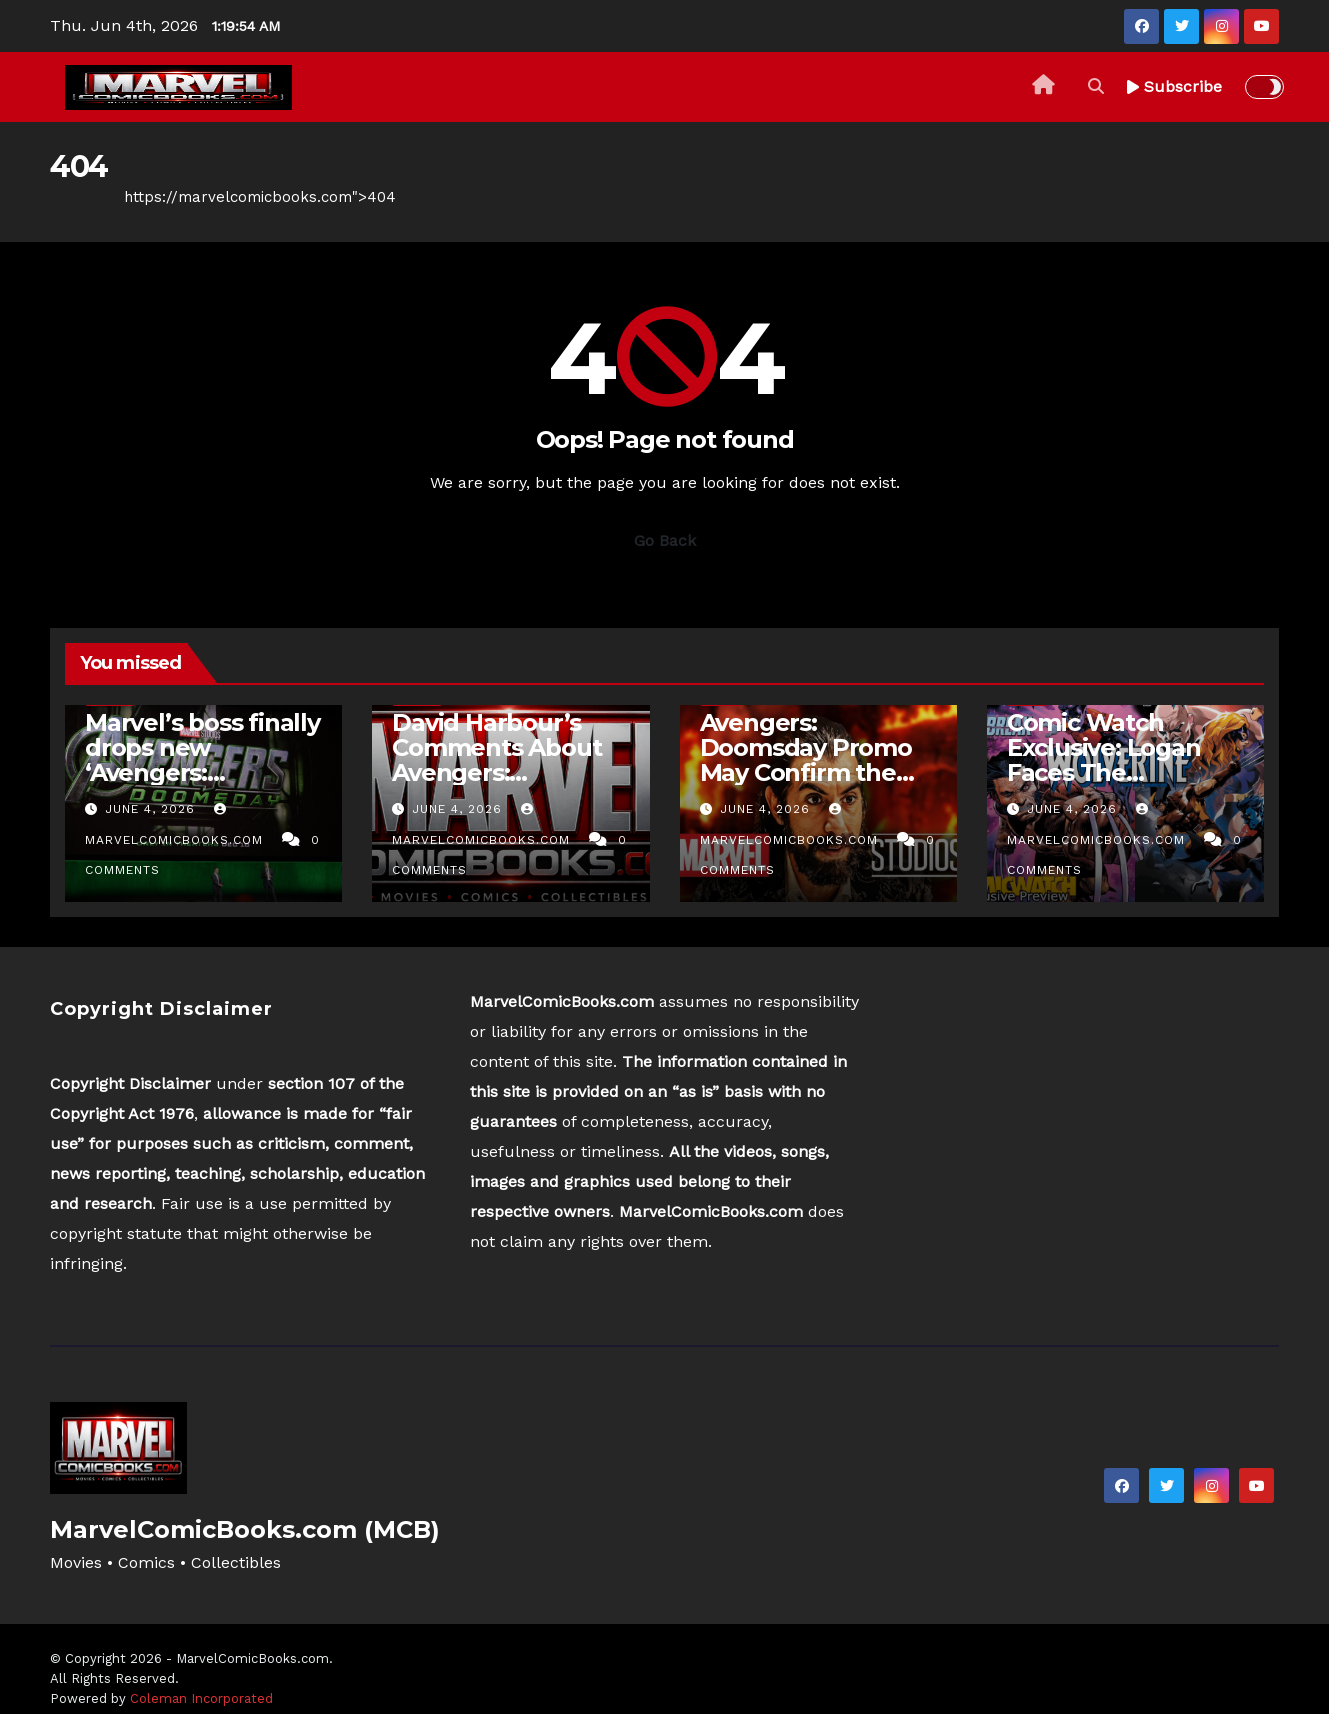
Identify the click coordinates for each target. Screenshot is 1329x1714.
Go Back (665, 540)
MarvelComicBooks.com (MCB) (245, 1529)
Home (72, 197)
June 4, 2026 (152, 809)
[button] (1096, 86)
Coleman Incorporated (201, 1698)
